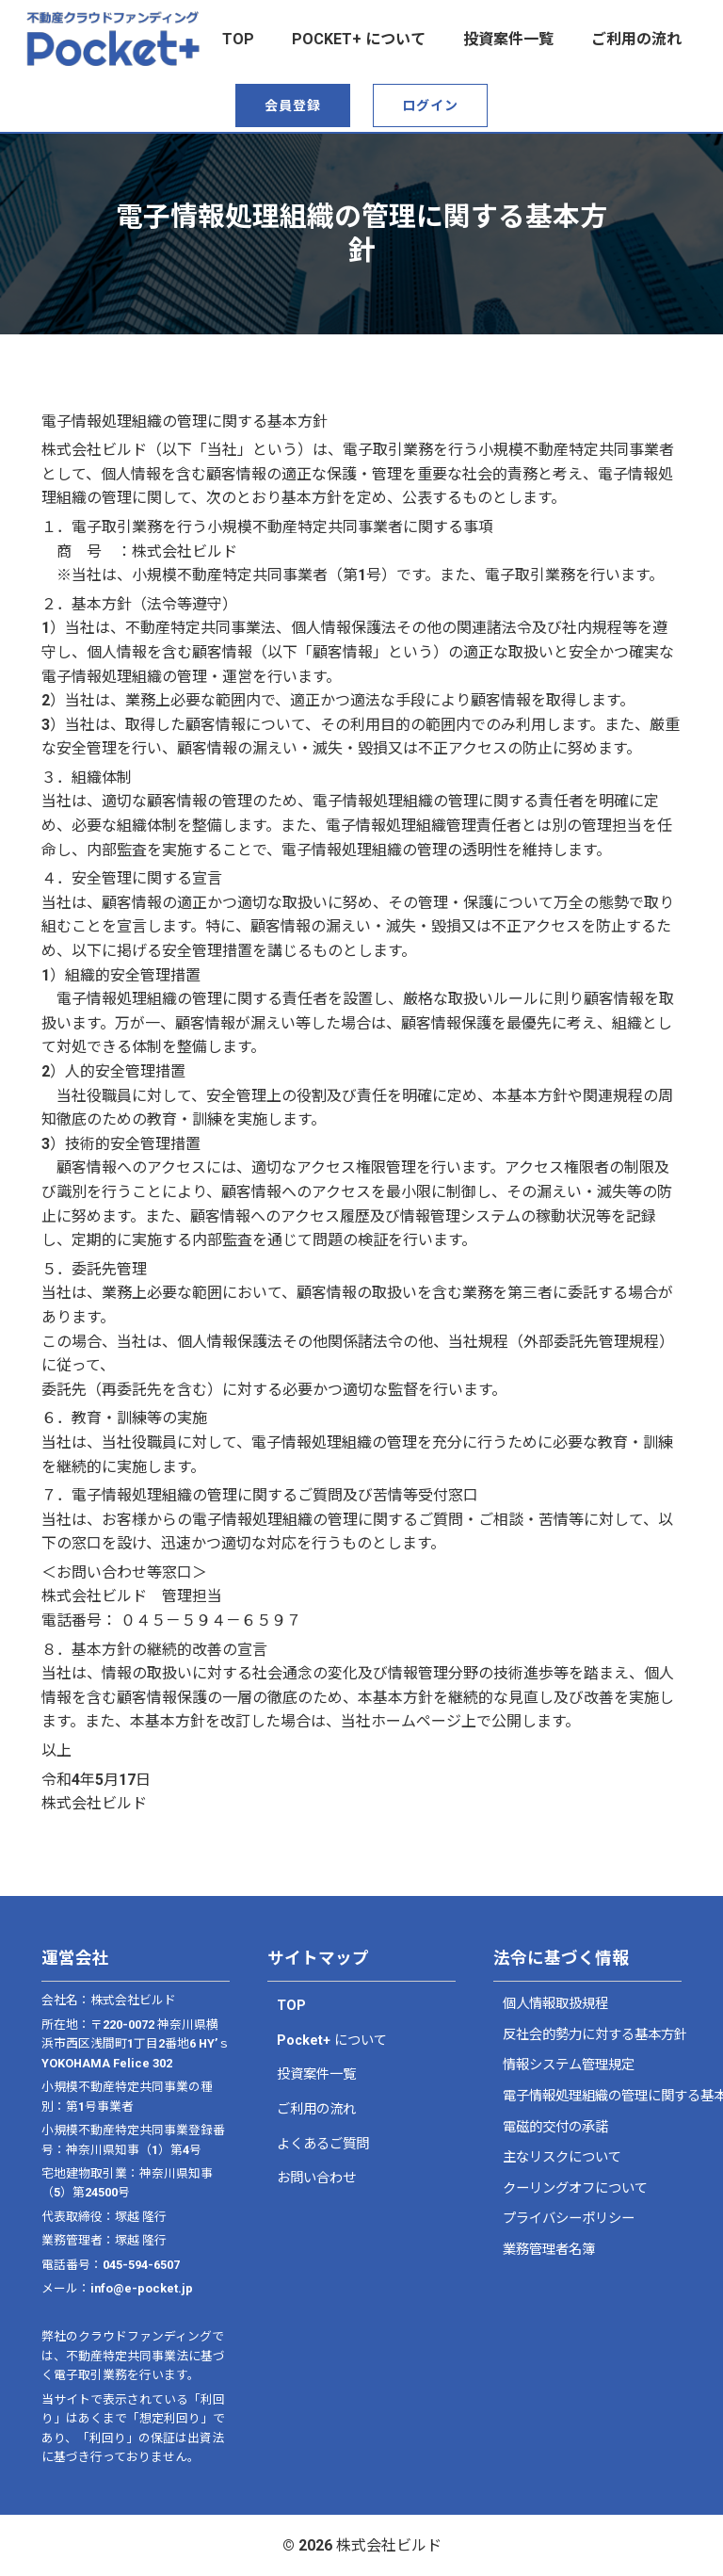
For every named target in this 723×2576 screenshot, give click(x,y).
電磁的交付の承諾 (555, 2127)
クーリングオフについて (575, 2188)
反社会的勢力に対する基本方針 (587, 2035)
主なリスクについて (562, 2157)
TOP (291, 2006)
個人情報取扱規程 (555, 2004)
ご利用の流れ (636, 39)
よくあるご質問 (323, 2144)
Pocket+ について (359, 39)
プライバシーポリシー (569, 2219)
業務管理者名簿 (549, 2250)
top (238, 39)
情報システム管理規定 (569, 2065)
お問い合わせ (316, 2178)
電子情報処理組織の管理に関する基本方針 (587, 2096)
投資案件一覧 (508, 39)
